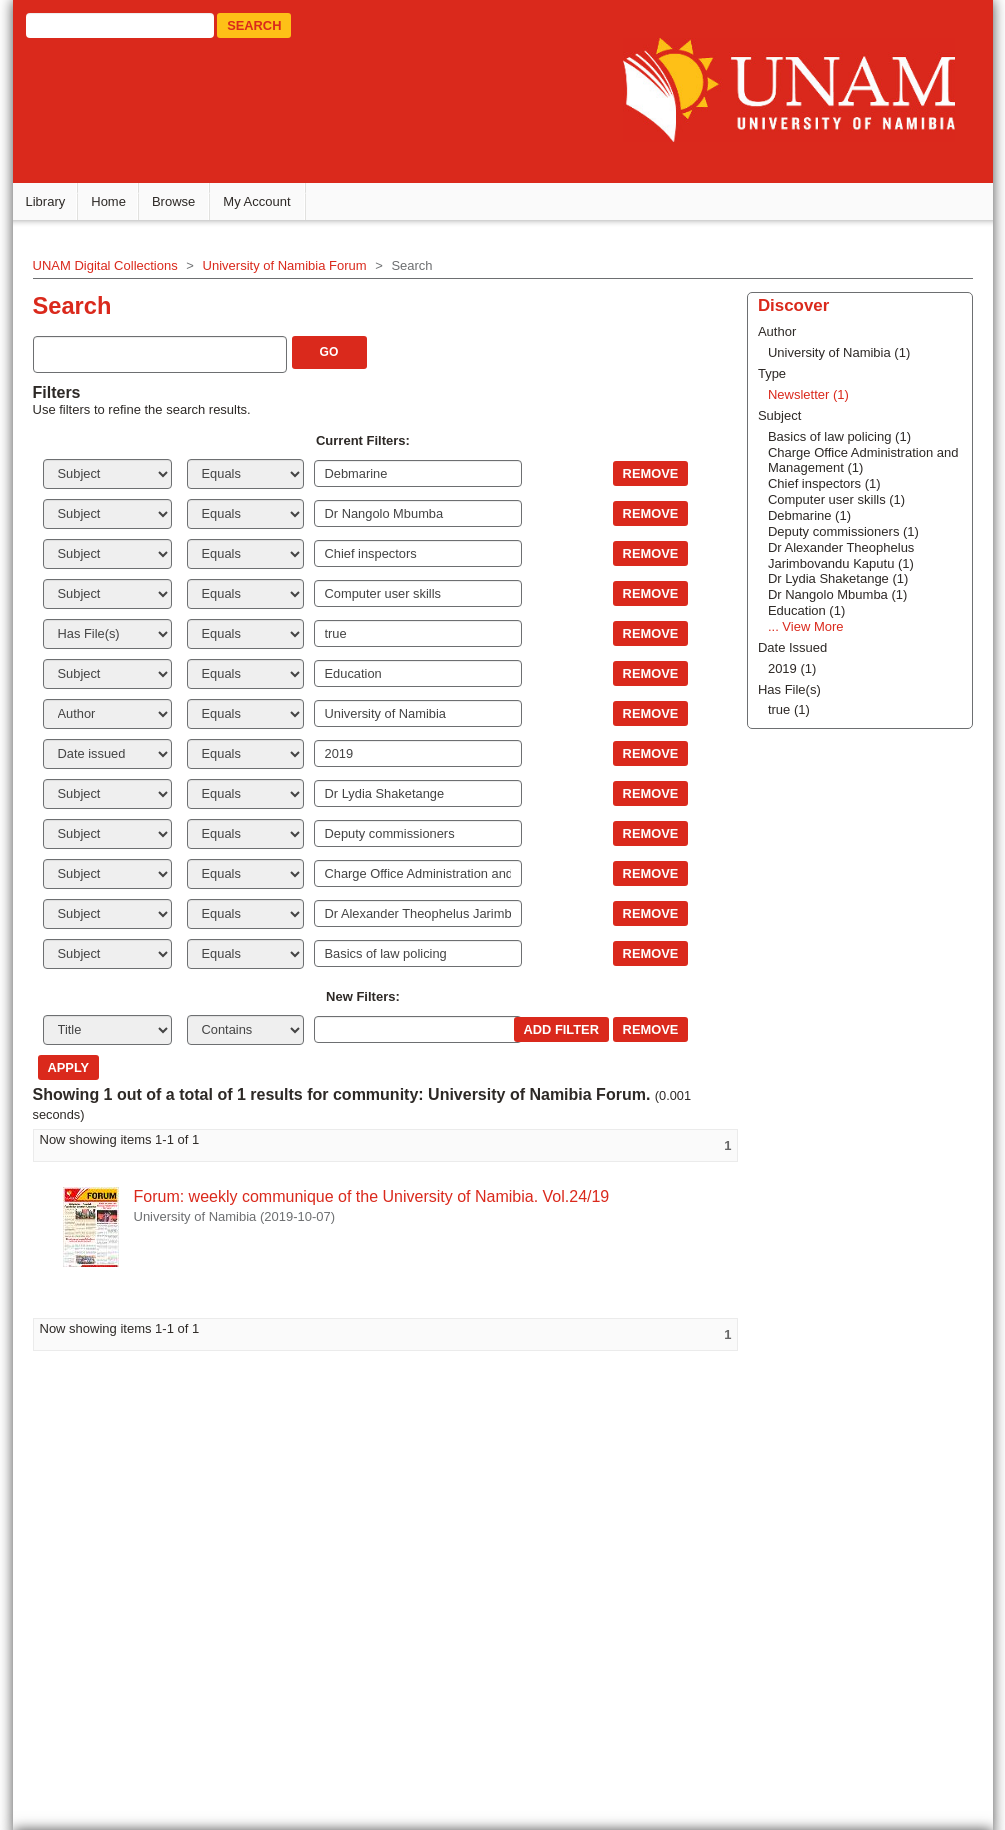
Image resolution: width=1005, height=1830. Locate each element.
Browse (176, 200)
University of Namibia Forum (288, 264)
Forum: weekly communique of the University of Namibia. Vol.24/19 (375, 1195)
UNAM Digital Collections (108, 264)
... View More (804, 625)
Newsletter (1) (806, 393)
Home (112, 200)
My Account (260, 200)
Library (49, 200)
